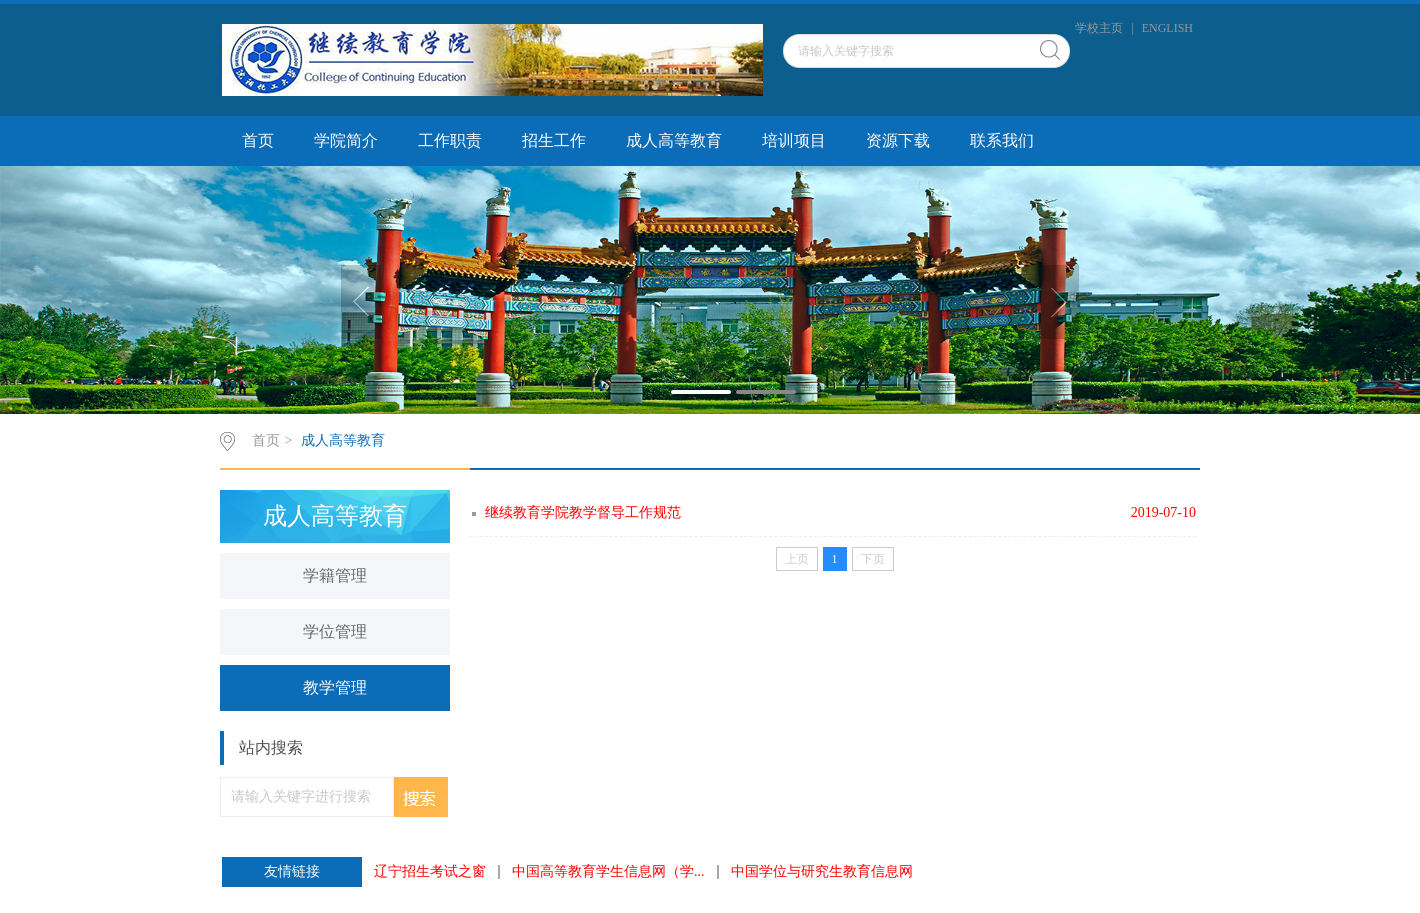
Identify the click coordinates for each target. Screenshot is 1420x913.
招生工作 (554, 140)
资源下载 (898, 140)
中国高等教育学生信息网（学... (608, 872)
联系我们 (1002, 140)
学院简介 (346, 140)
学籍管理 (335, 575)
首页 (258, 140)
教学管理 (335, 687)
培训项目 (794, 140)
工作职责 (450, 140)
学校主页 (1099, 28)
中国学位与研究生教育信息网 (822, 872)
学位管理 (335, 631)
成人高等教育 (674, 140)
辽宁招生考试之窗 (430, 872)
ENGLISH (1167, 28)
